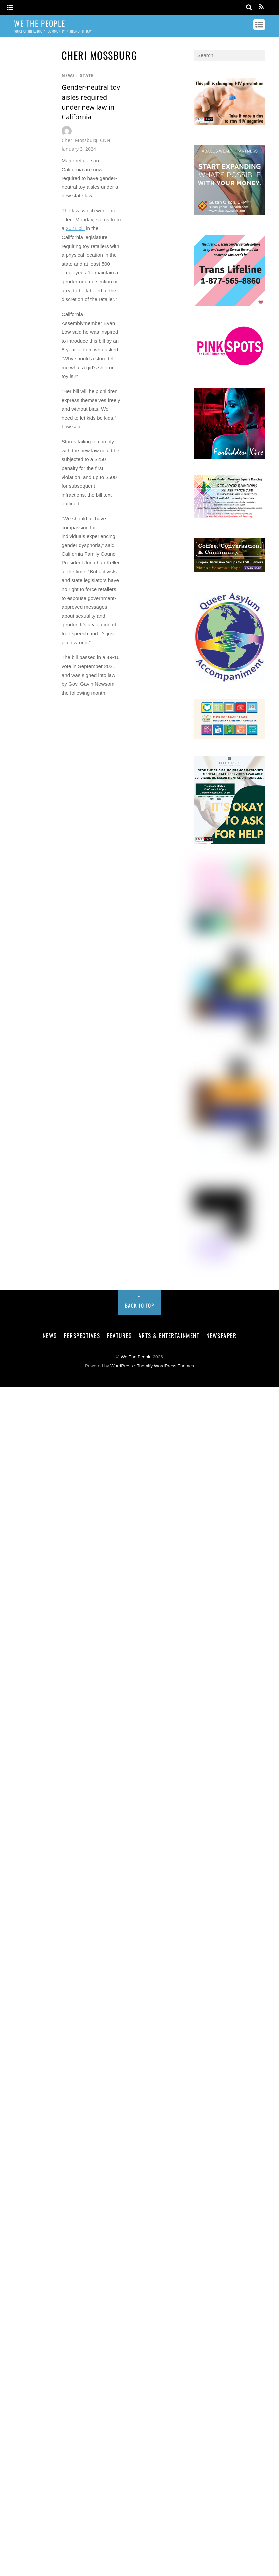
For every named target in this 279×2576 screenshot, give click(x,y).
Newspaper (221, 1335)
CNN (105, 140)
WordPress (121, 1365)
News (68, 75)
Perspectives (82, 1335)
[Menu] (9, 7)
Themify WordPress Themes (165, 1365)
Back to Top (139, 1305)
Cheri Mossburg (79, 140)
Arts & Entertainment (169, 1335)
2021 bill (75, 228)
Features (119, 1335)
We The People (136, 1356)
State (87, 75)
